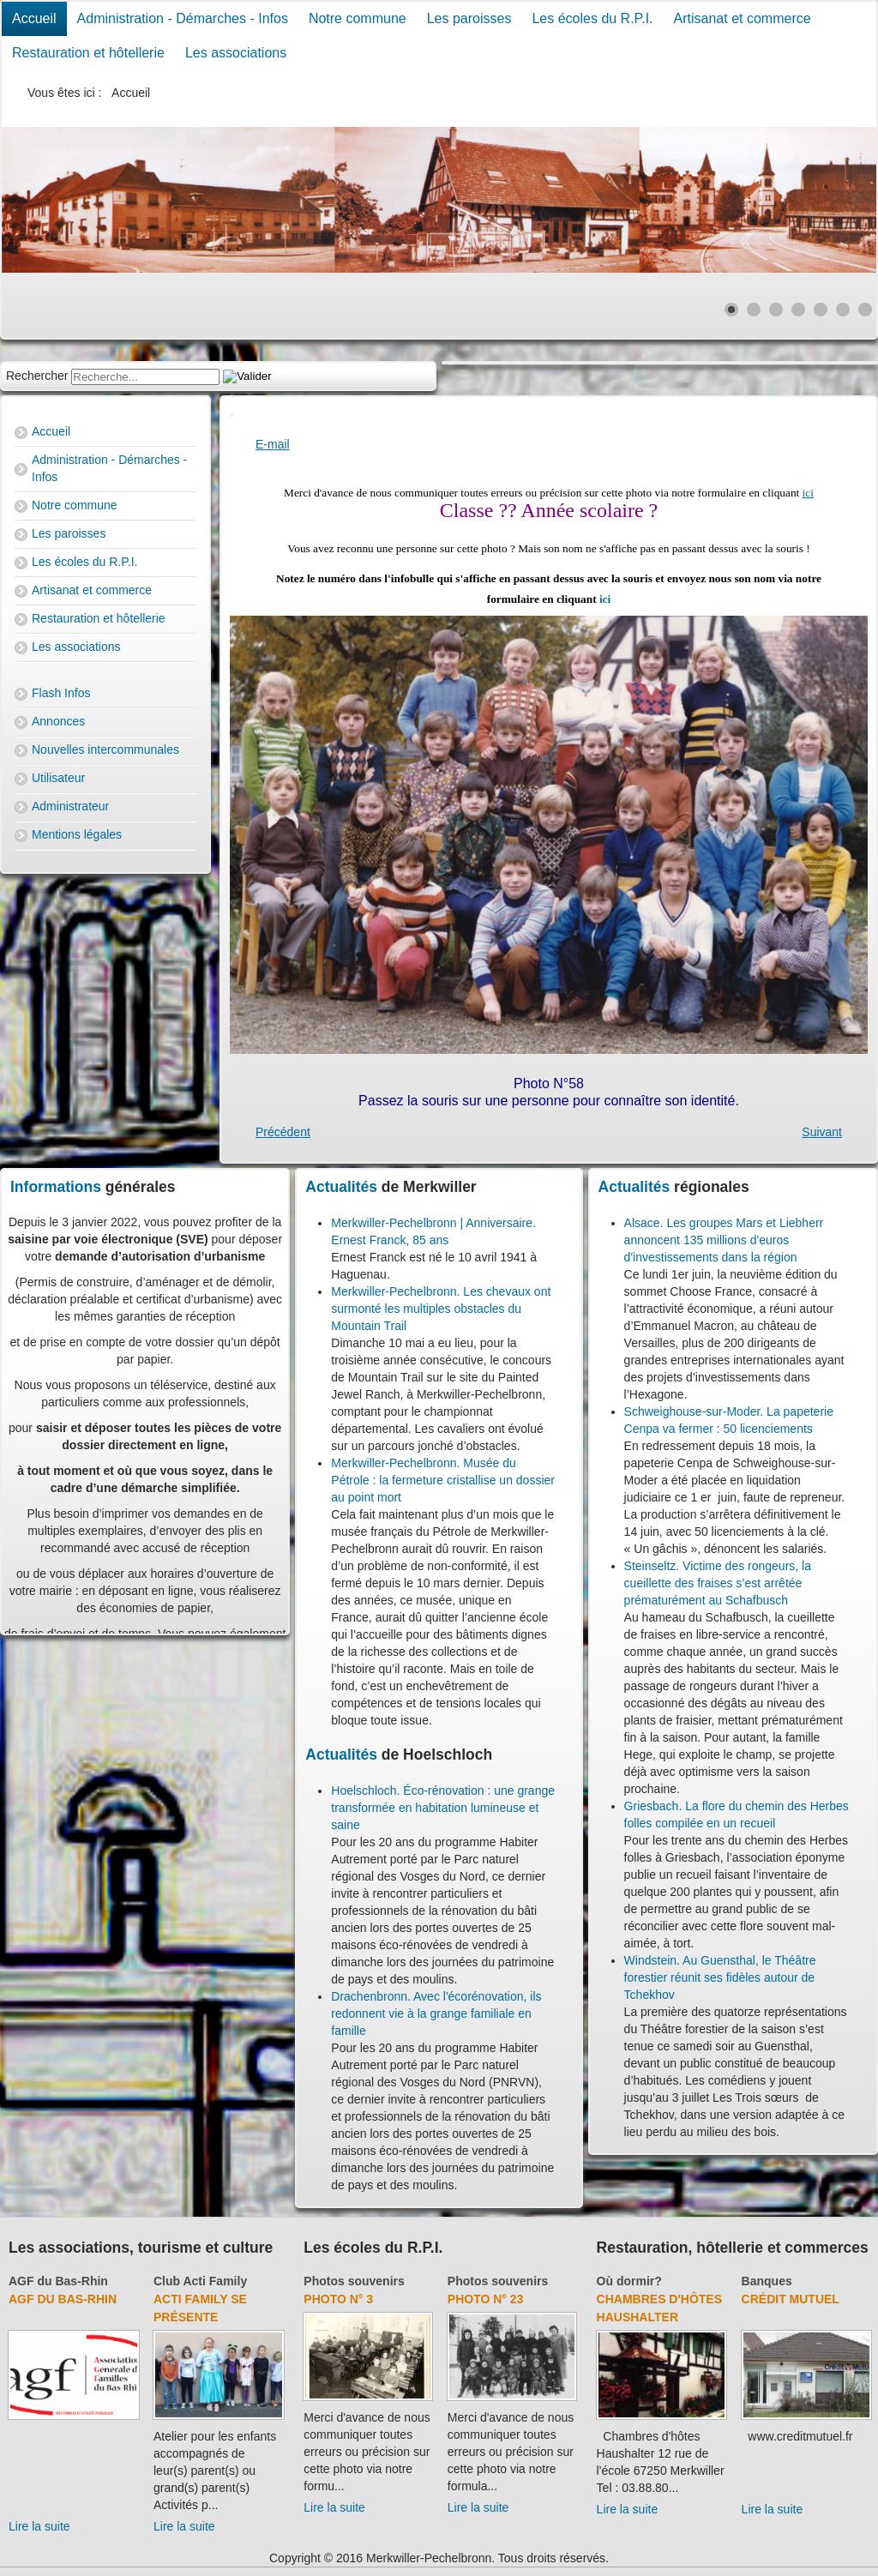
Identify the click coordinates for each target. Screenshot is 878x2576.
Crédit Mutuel (790, 2299)
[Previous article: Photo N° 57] (283, 1132)
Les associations (235, 52)
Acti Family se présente (200, 2308)
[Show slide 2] (754, 309)
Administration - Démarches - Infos (182, 18)
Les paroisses (469, 18)
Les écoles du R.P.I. (592, 18)
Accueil (34, 18)
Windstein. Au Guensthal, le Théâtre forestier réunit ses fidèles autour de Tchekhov (720, 1977)
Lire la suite (39, 2526)
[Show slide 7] (865, 309)
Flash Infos (61, 693)
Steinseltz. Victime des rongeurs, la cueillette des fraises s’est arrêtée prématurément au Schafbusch (717, 1583)
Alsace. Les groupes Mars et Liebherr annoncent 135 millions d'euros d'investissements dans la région (724, 1240)
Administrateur (70, 806)
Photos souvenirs (354, 2281)
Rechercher (37, 375)
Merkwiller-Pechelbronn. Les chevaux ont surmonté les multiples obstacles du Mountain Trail (440, 1309)
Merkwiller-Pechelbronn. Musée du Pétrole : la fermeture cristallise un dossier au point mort (443, 1480)
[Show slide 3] (776, 309)
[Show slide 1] (731, 309)
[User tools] (231, 415)
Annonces (58, 721)
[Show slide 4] (798, 309)
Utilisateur (58, 778)
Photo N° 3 (338, 2299)
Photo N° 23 (486, 2299)
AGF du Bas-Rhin (58, 2281)
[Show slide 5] (820, 309)
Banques (767, 2281)
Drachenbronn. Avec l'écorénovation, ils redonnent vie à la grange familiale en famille (436, 2013)
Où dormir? (629, 2281)
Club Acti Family (200, 2281)
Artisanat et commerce (742, 18)
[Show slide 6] (843, 309)
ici (808, 492)
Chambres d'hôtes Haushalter (659, 2308)
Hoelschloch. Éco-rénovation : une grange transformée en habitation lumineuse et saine (443, 1808)
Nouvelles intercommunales (105, 749)
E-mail (273, 444)
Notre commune (357, 18)
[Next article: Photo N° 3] (822, 1132)
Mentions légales (77, 834)
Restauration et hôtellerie (88, 52)
